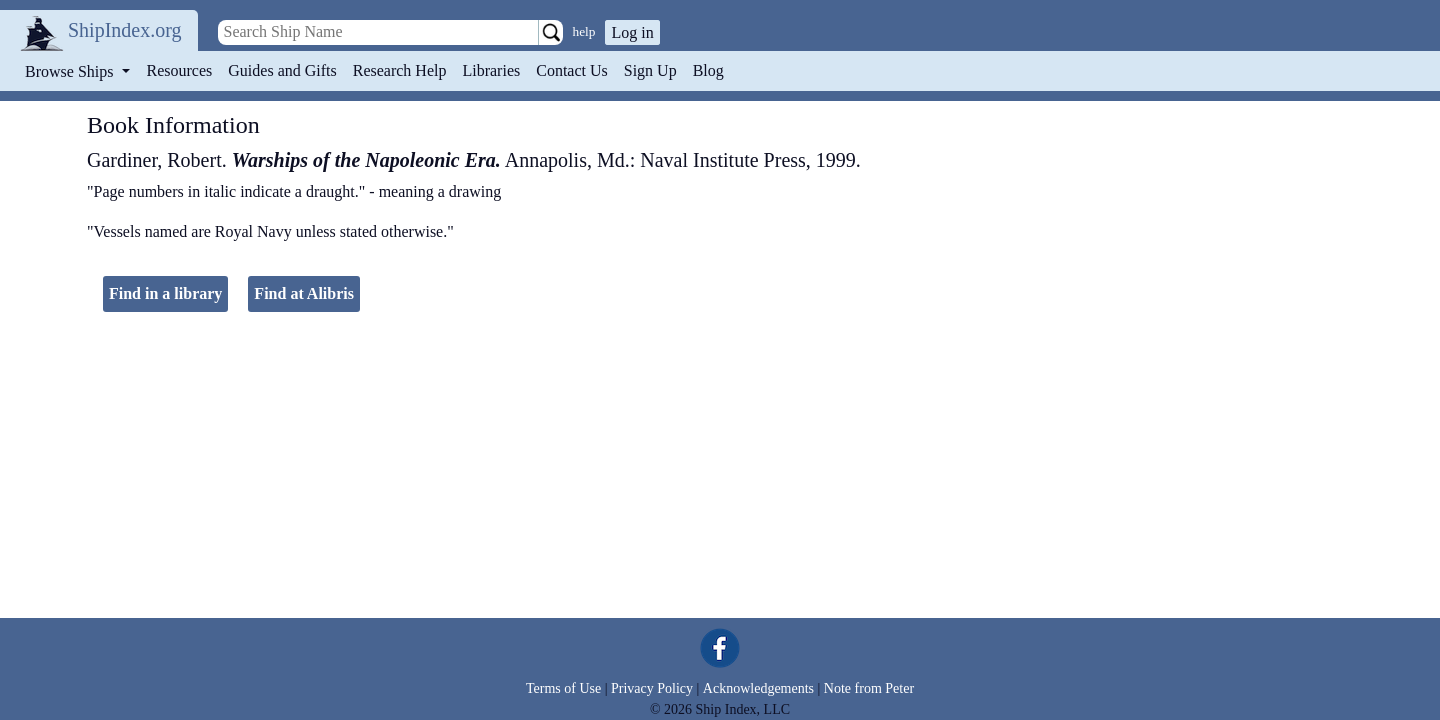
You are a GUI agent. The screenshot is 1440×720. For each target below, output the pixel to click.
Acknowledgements (758, 688)
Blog (708, 70)
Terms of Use (563, 688)
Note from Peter (869, 688)
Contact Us (572, 70)
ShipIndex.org (125, 30)
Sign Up (650, 70)
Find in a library (165, 293)
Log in (632, 32)
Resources (180, 70)
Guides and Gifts (282, 70)
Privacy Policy (652, 688)
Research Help (400, 70)
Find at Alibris (304, 293)
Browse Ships (71, 71)
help (584, 31)
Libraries (491, 70)
